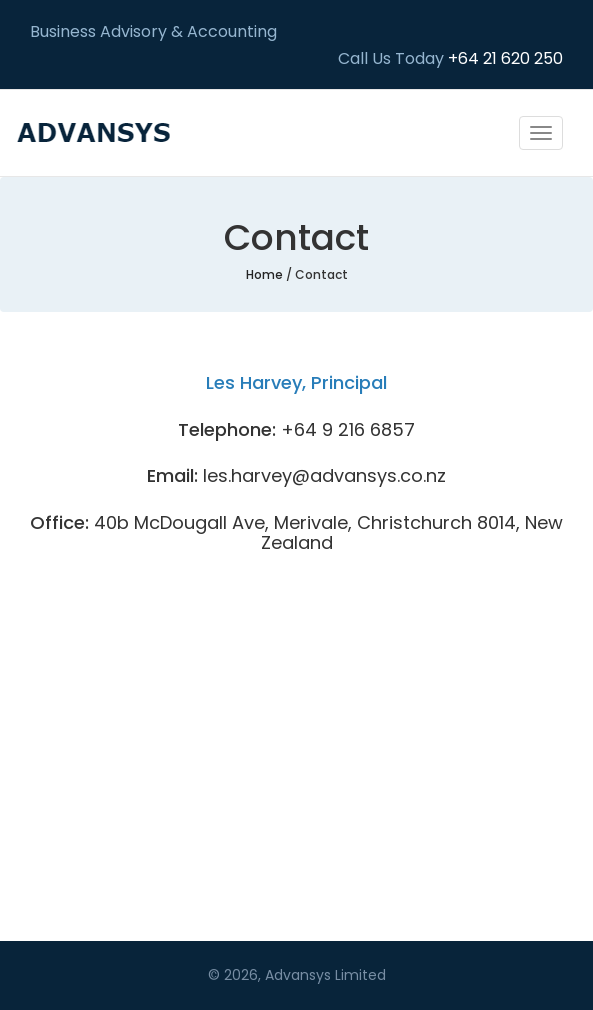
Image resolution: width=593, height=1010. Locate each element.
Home (264, 274)
